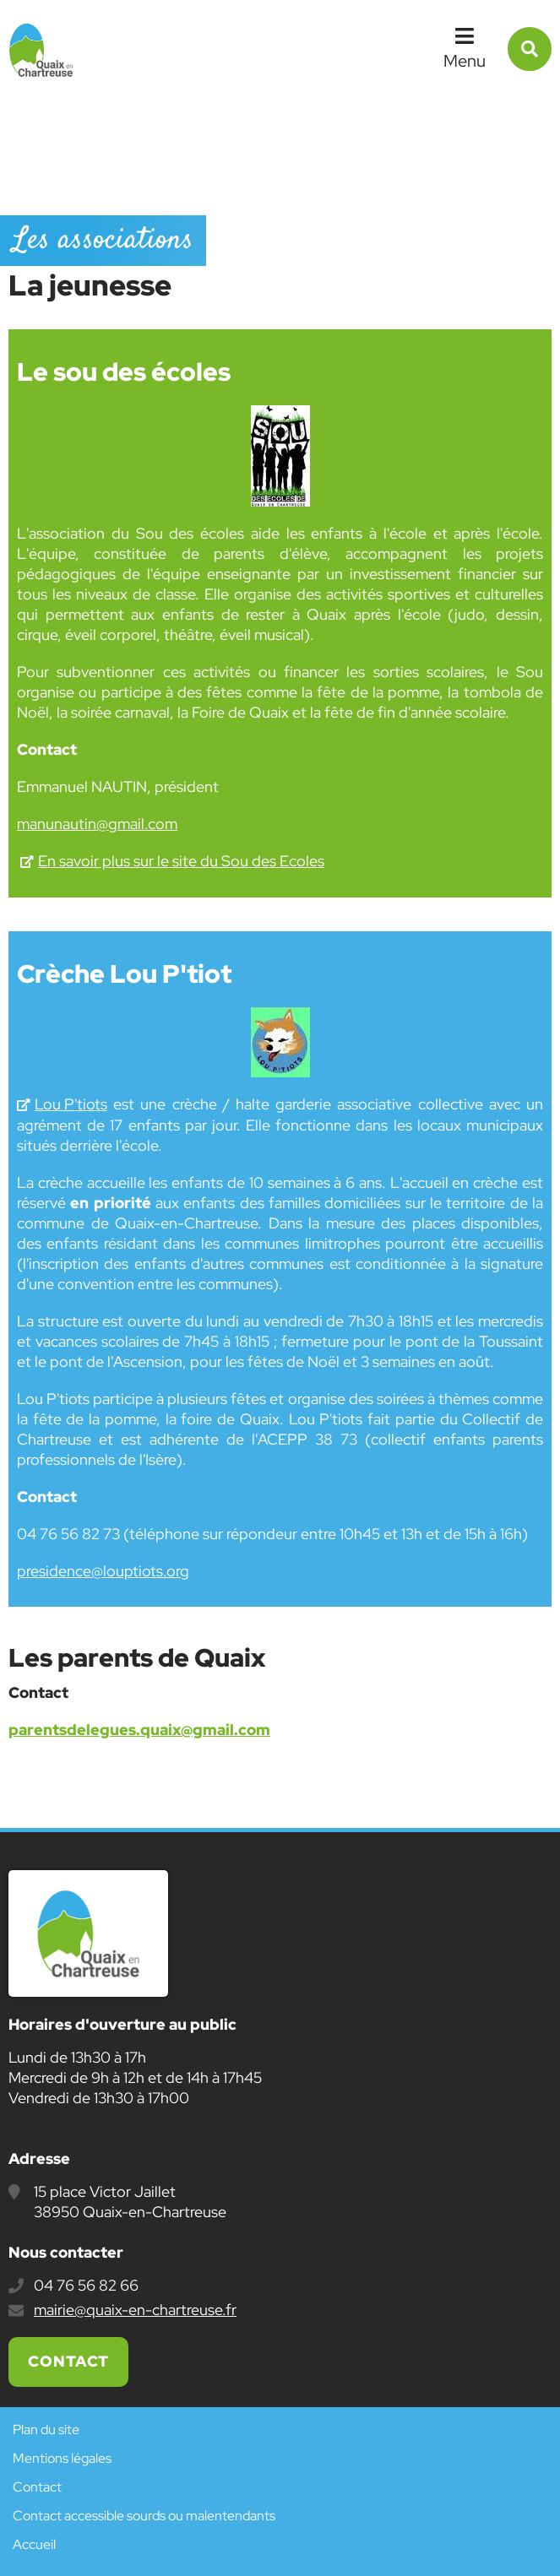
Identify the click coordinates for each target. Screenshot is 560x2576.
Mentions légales (62, 2458)
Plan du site (46, 2429)
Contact (68, 2361)
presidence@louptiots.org (103, 1571)
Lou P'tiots (71, 1104)
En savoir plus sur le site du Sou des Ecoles (181, 860)
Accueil (34, 2544)
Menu (464, 61)
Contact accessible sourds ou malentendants (144, 2515)
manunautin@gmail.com (97, 823)
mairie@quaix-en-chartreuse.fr (135, 2309)
